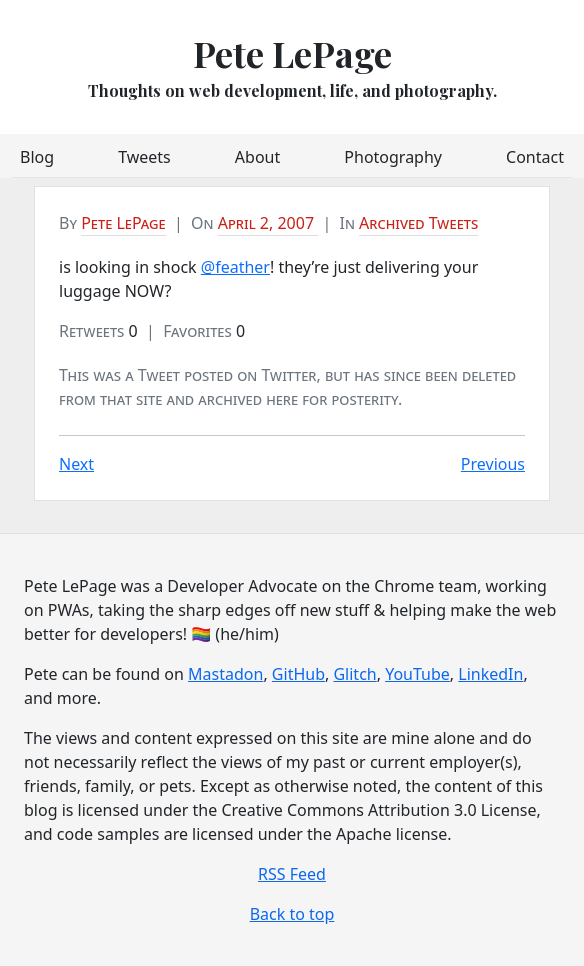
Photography (393, 157)
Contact (535, 157)
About (257, 157)
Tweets (144, 157)
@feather (235, 267)
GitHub (298, 674)
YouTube (417, 674)
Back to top (292, 914)
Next (76, 464)
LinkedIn (490, 674)
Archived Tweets (418, 223)
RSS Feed (292, 874)
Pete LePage (292, 53)
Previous (493, 464)
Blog (37, 157)
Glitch (354, 674)
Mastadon (225, 674)
